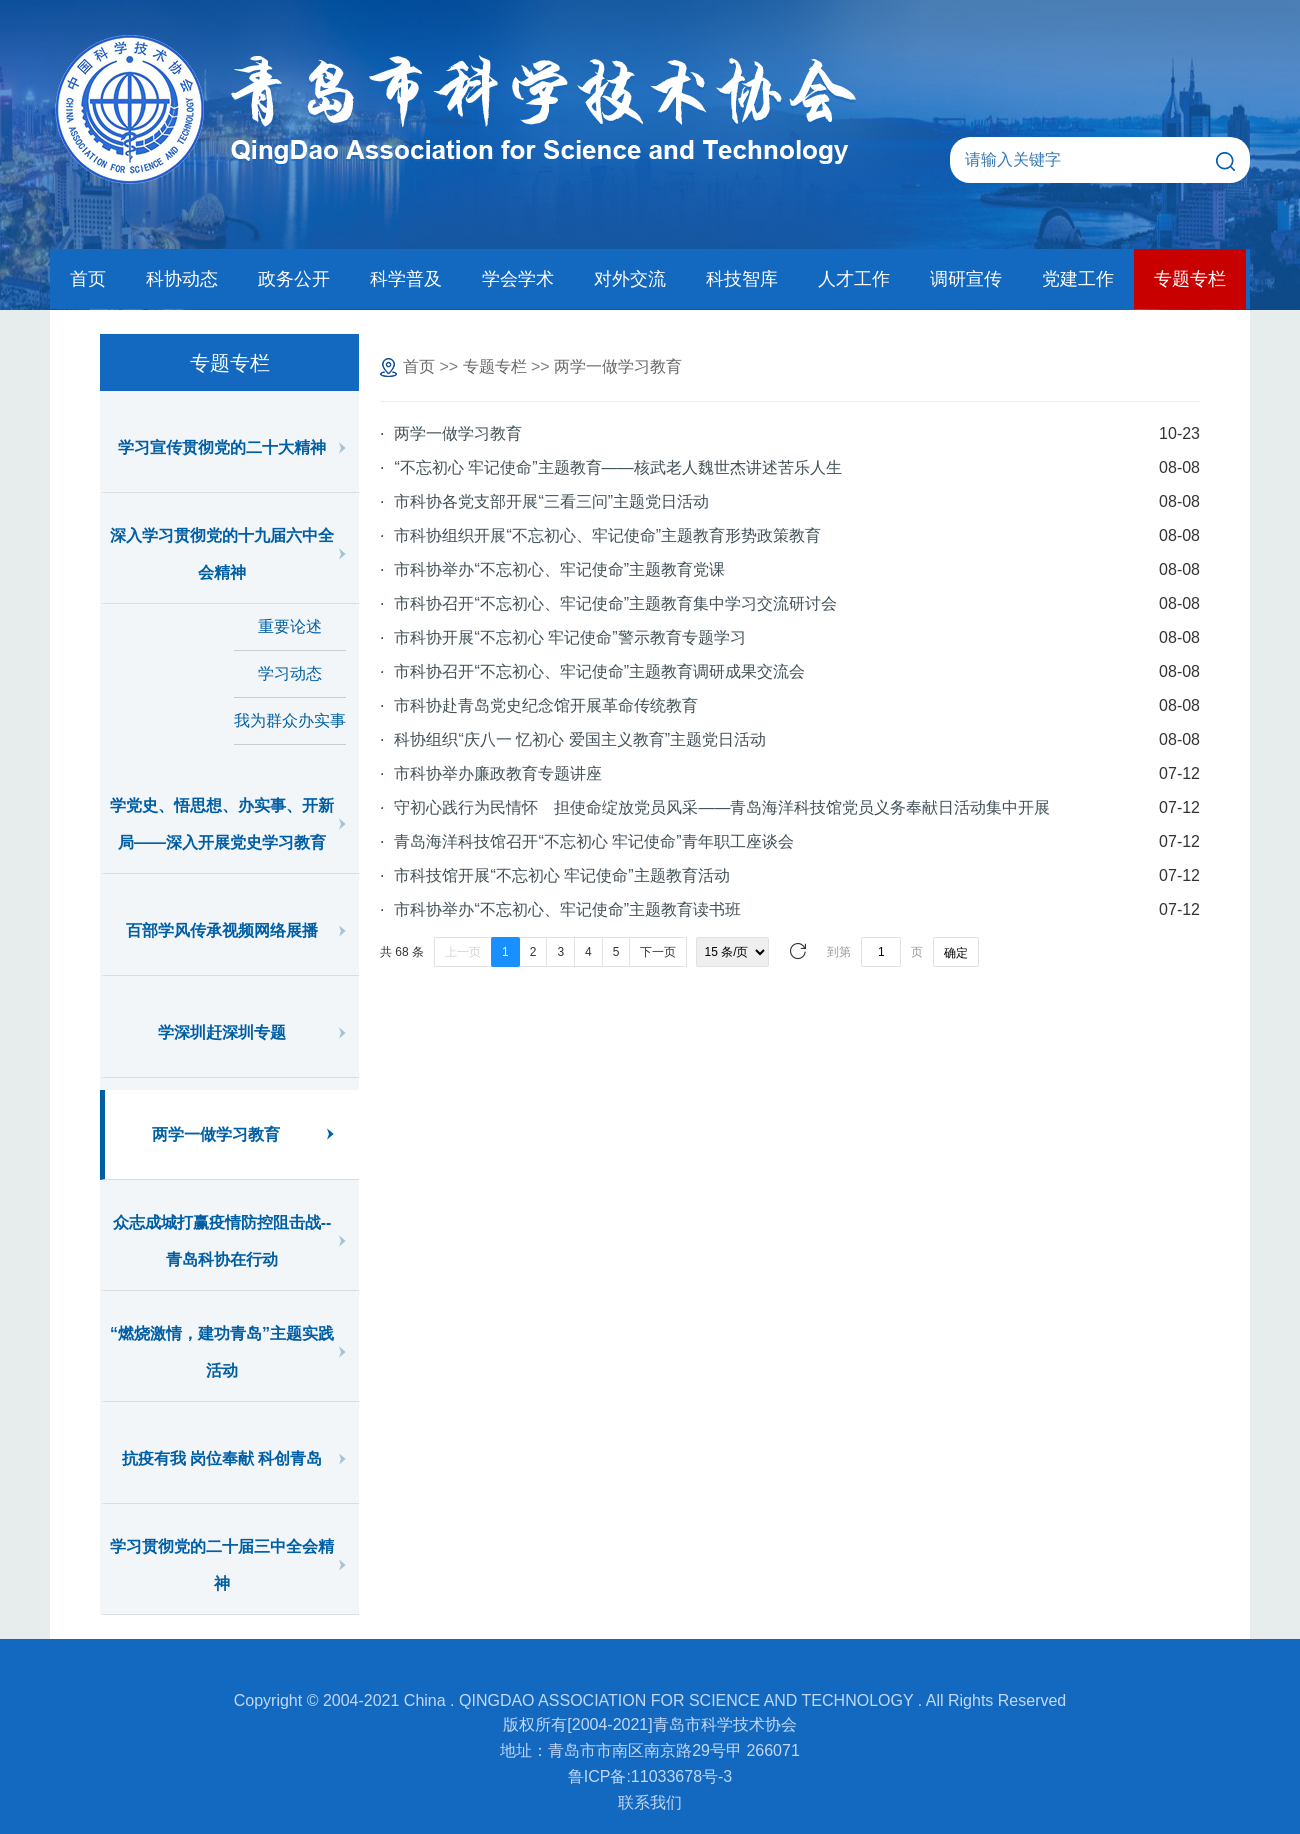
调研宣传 (966, 279)
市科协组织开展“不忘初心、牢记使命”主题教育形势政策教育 (607, 535)
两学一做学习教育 (216, 1134)
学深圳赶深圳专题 (222, 1032)
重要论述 (290, 626)
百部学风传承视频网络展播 (222, 930)
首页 (88, 279)
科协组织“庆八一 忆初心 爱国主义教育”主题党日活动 (580, 739)
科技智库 (742, 279)
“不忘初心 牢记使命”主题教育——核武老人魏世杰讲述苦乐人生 (617, 467)
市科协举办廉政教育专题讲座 (498, 773)
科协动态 (182, 279)
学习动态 (290, 673)
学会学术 (518, 279)
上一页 (463, 952)
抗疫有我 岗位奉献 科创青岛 (222, 1458)
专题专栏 (1190, 279)
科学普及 (406, 279)
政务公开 (294, 279)
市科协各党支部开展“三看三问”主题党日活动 (551, 501)
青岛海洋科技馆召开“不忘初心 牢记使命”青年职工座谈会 (593, 841)
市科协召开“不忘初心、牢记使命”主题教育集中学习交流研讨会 (615, 603)
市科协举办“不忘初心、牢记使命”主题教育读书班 (567, 909)
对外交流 (630, 279)
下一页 (658, 952)
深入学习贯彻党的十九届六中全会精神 (222, 554)
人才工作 (854, 279)
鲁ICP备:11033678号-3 (650, 1776)
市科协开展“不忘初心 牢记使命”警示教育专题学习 (569, 637)
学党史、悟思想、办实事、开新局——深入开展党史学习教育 (222, 824)
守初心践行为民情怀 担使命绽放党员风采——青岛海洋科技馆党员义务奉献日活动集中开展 (722, 807)
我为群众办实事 (290, 720)
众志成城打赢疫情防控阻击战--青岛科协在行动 (222, 1241)
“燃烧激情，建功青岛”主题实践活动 (222, 1352)
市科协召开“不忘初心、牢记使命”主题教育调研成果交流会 (599, 671)
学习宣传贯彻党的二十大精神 (222, 447)
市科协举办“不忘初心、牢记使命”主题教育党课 (559, 569)
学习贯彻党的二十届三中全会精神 (222, 1565)
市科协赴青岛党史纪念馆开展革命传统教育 (546, 705)
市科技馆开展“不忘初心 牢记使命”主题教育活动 (561, 875)
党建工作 (1078, 279)
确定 (956, 953)
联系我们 (650, 1802)
